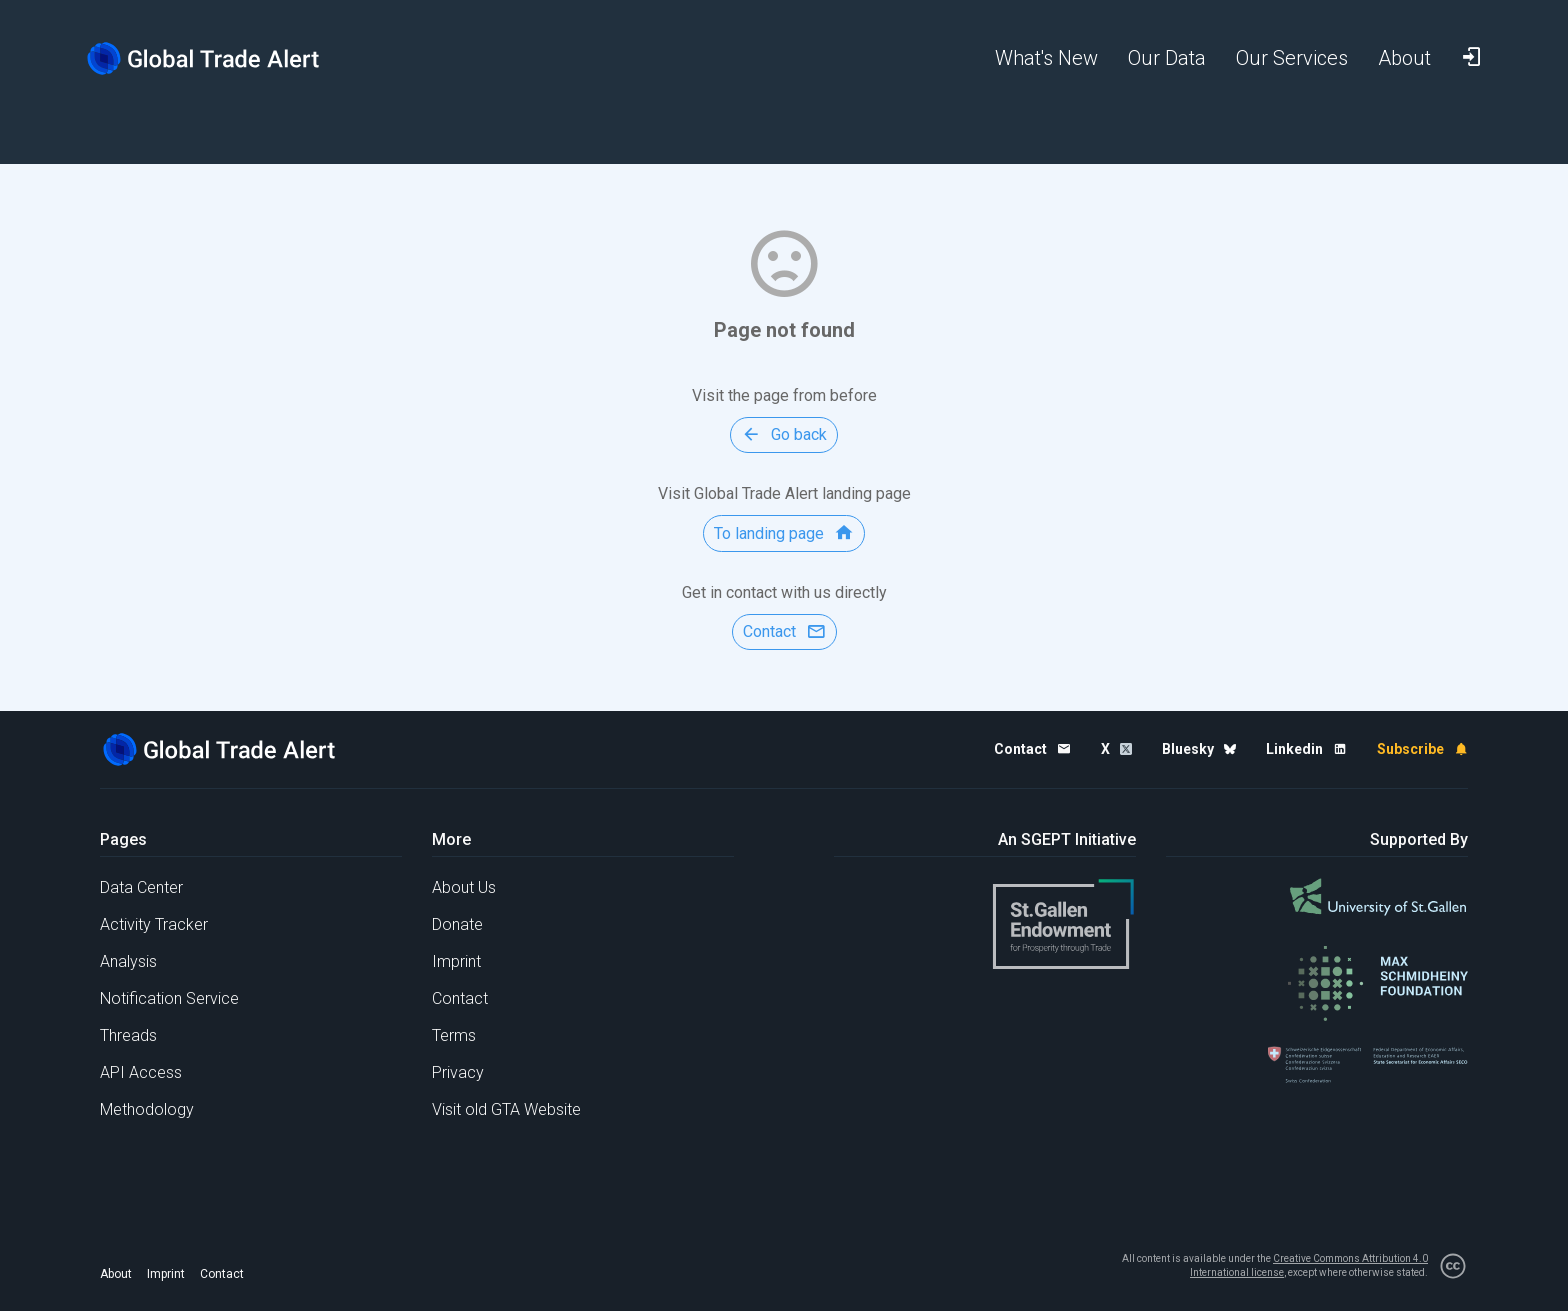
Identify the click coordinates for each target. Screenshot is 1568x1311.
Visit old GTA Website (506, 1109)
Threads (128, 1035)
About (116, 1274)
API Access (141, 1072)
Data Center (141, 887)
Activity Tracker (154, 924)
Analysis (128, 961)
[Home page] (219, 58)
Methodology (147, 1109)
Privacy (458, 1072)
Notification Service (169, 998)
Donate (457, 924)
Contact (460, 998)
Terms (454, 1035)
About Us (464, 887)
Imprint (456, 961)
